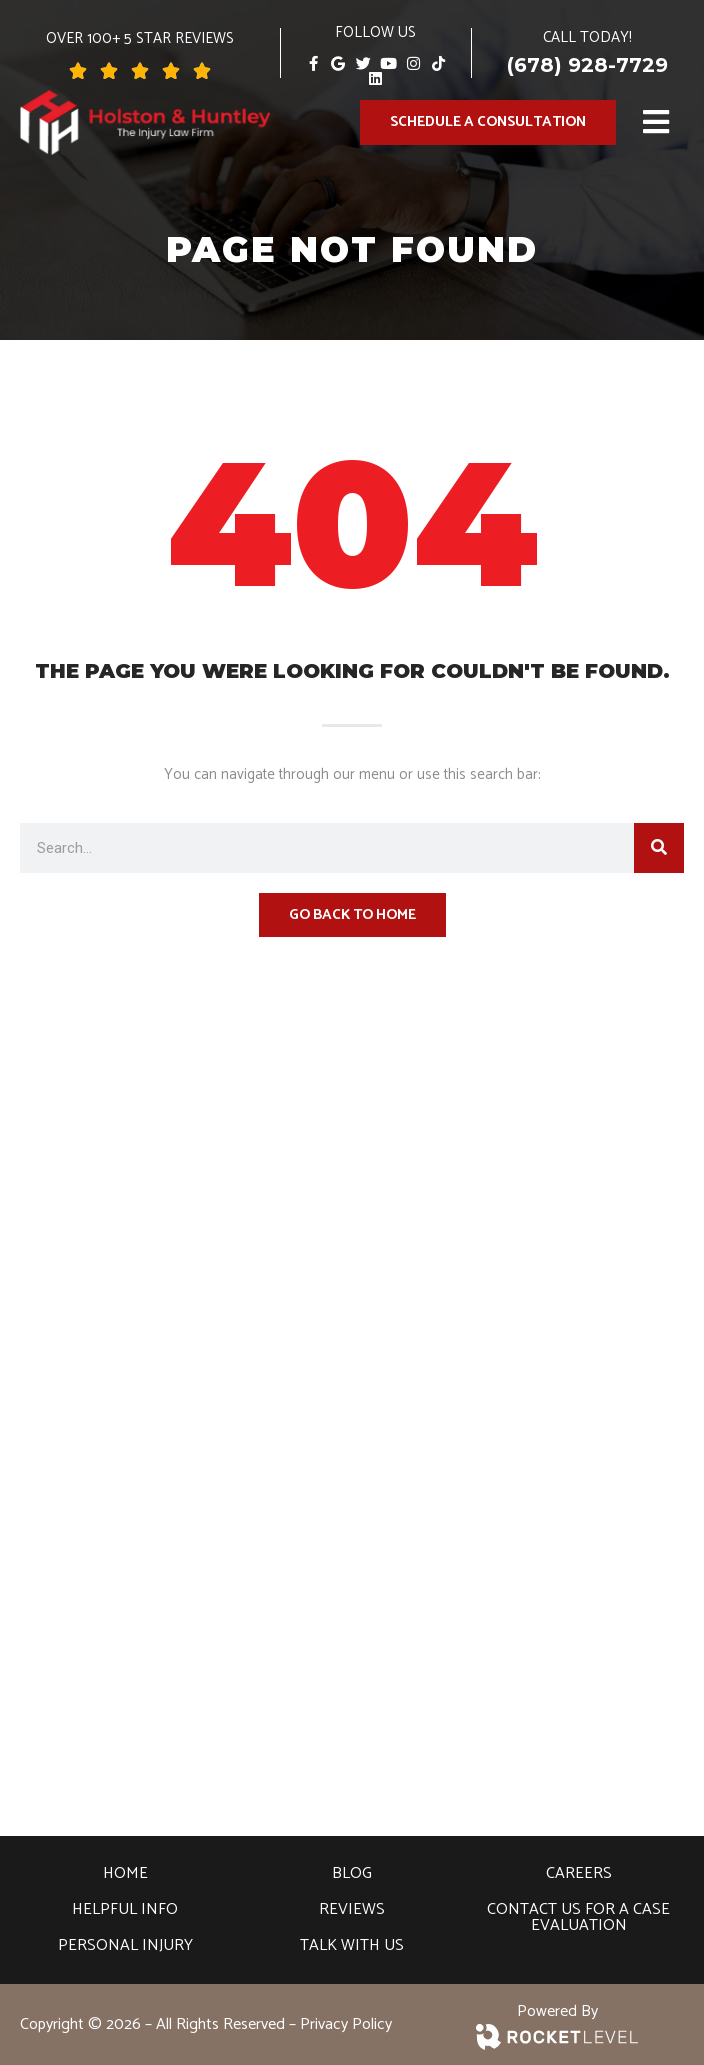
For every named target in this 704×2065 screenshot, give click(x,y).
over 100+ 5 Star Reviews (140, 38)
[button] (656, 122)
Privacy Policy (346, 2024)
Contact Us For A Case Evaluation (578, 1917)
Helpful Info (125, 1909)
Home (125, 1873)
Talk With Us (352, 1945)
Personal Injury (125, 1945)
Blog (352, 1873)
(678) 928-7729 (587, 65)
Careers (579, 1873)
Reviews (352, 1909)
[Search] (659, 848)
